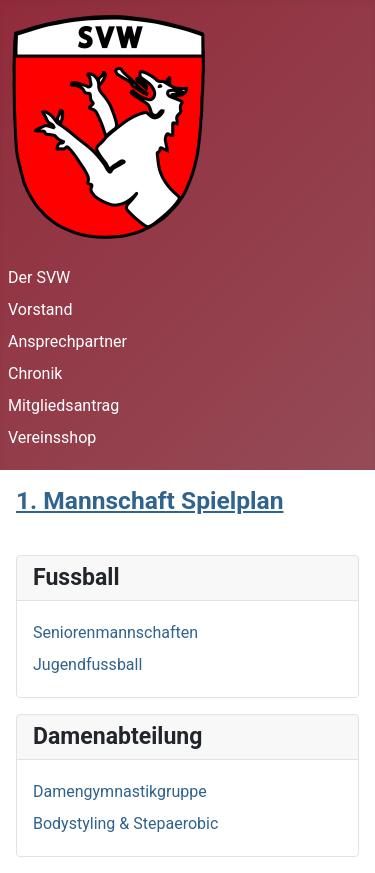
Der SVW (39, 277)
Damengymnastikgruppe (120, 791)
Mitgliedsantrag (63, 405)
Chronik (35, 373)
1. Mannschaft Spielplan (149, 500)
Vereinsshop (52, 437)
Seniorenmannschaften (115, 632)
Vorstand (40, 309)
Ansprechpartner (67, 341)
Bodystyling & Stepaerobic (125, 823)
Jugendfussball (87, 664)
